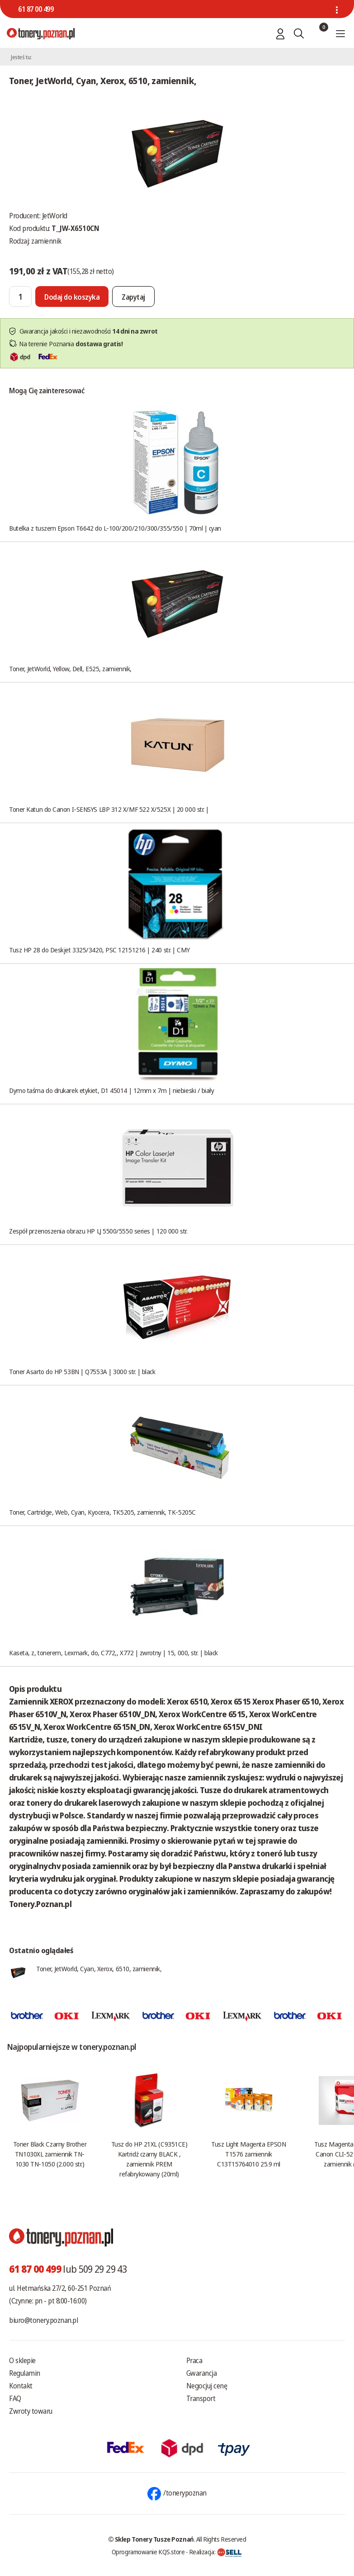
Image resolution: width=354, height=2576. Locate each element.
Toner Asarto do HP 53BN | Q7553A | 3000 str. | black (82, 1371)
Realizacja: (215, 2551)
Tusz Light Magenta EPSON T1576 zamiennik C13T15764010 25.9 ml (248, 2153)
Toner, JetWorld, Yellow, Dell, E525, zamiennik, (70, 668)
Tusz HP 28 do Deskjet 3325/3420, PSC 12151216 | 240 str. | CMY (99, 949)
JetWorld (54, 216)
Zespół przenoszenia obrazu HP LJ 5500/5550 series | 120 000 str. (98, 1230)
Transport (201, 2398)
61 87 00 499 (35, 9)
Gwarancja (201, 2373)
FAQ (15, 2398)
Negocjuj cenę (206, 2386)
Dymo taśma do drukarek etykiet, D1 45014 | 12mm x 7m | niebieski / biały (111, 1090)
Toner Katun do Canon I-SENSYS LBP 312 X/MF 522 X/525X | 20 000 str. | (109, 809)
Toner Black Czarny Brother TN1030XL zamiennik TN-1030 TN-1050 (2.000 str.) (49, 2153)
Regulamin (24, 2373)
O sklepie (22, 2360)
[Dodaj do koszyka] (72, 296)
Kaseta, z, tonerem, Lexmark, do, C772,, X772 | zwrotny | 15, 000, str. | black (113, 1652)
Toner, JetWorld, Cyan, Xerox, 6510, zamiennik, (98, 1968)
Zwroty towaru (30, 2411)
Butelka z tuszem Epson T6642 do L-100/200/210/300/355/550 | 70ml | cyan (115, 527)
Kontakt (21, 2386)
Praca (194, 2360)
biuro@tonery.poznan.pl (43, 2320)
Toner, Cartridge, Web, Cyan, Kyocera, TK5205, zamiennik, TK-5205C (102, 1511)
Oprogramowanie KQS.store (148, 2551)
